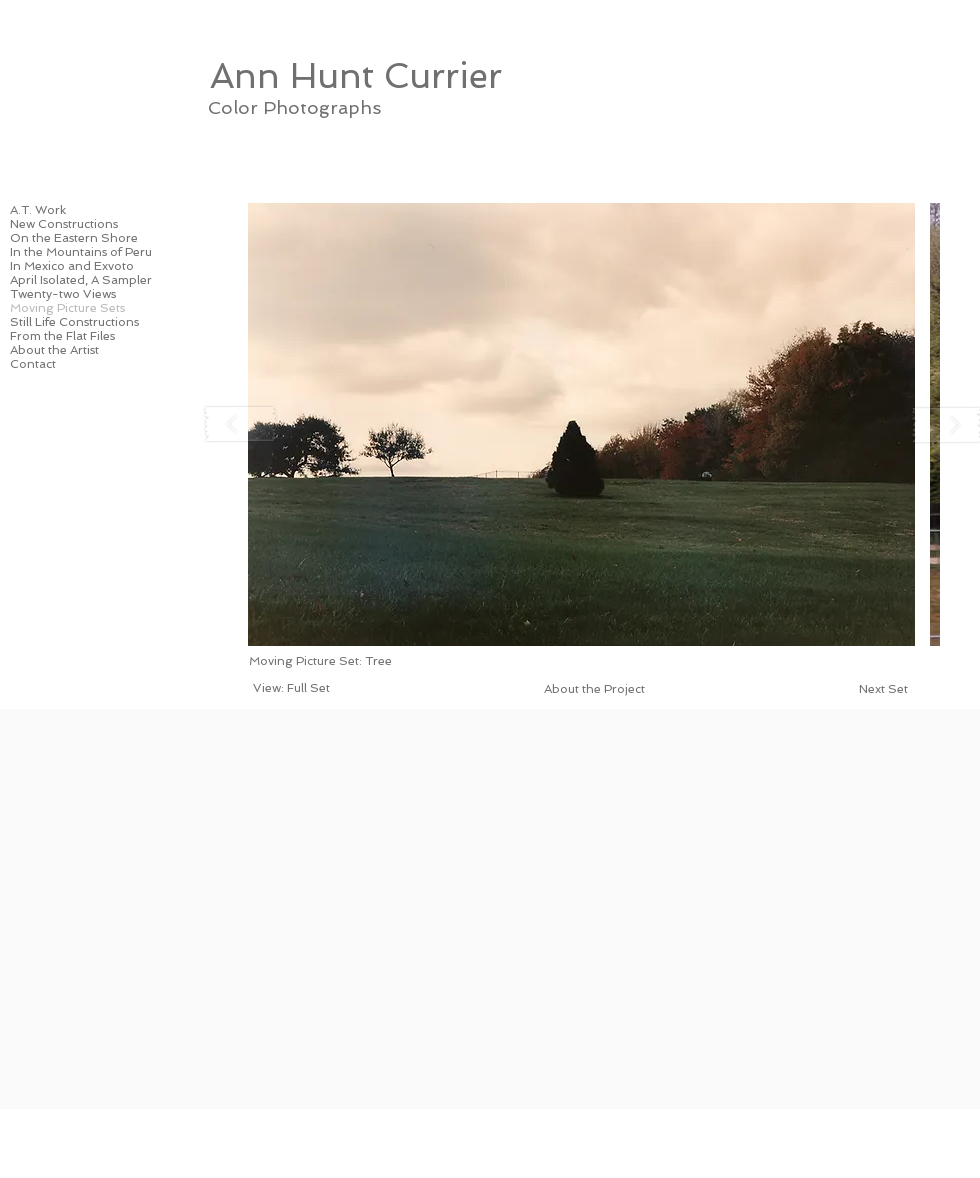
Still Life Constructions (74, 322)
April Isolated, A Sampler (81, 280)
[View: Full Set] (291, 688)
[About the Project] (594, 689)
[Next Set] (883, 689)
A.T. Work (38, 210)
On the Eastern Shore (74, 238)
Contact (33, 364)
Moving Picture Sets (67, 308)
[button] (581, 424)
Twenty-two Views (63, 294)
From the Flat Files (62, 336)
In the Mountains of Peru (81, 252)
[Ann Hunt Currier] (355, 75)
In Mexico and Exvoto (72, 266)
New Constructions (64, 224)
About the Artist (54, 350)
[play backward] (241, 424)
